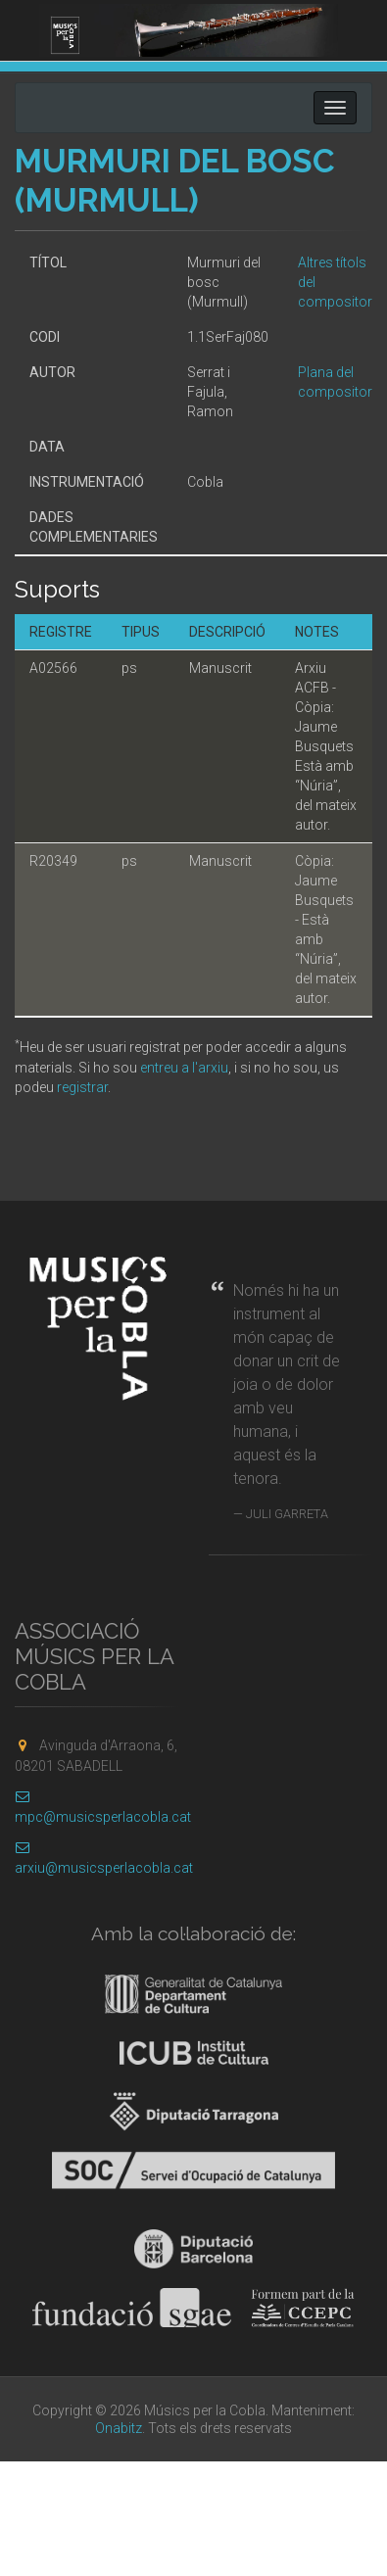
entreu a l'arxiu (184, 1067)
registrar (82, 1087)
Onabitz (118, 2428)
